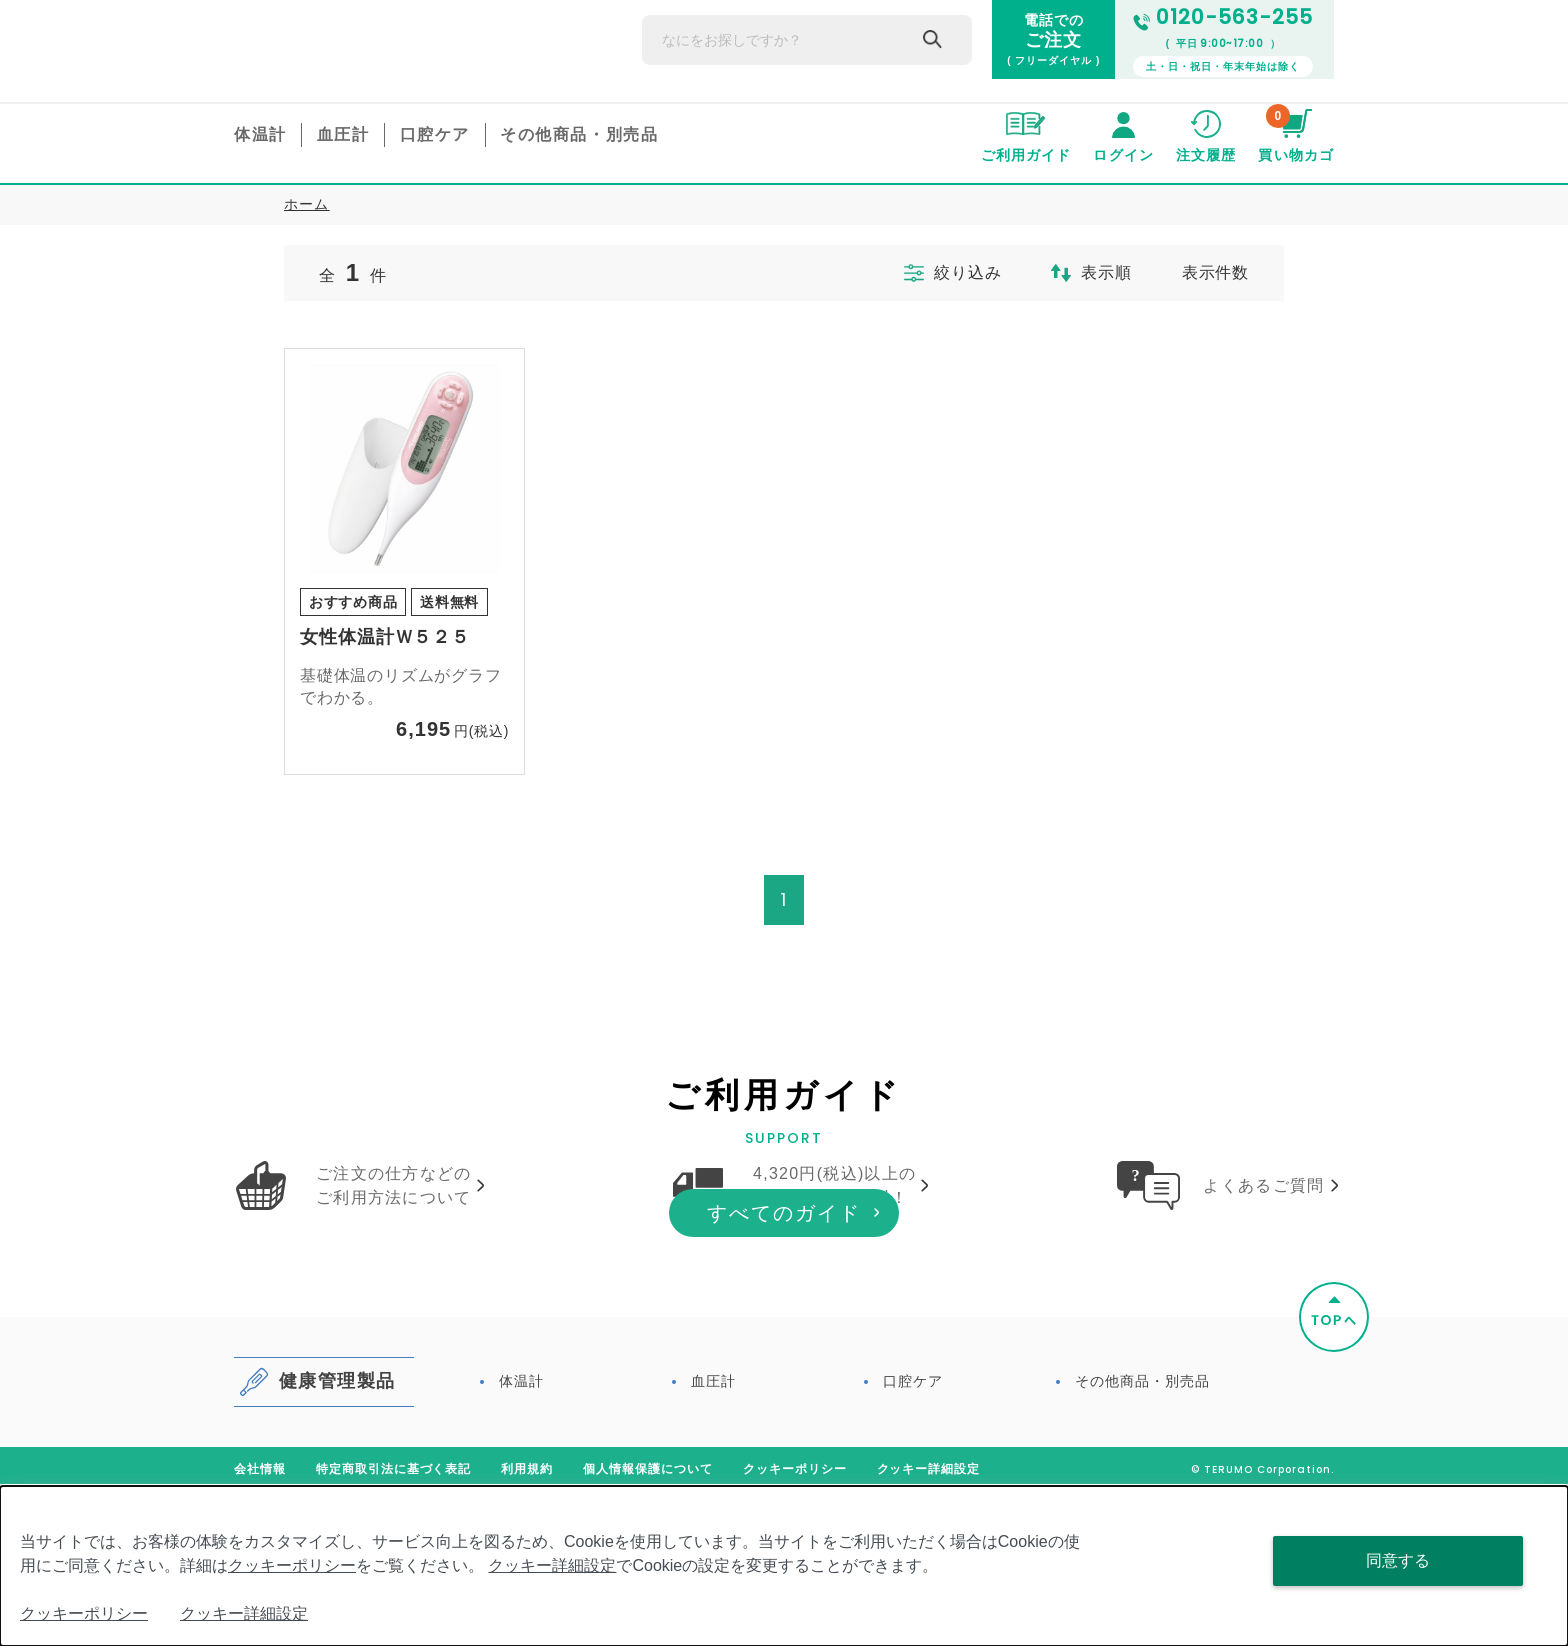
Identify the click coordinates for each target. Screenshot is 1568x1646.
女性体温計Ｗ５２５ (385, 637)
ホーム (307, 204)
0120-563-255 (1223, 17)
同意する (1398, 1560)
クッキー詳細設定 (552, 1565)
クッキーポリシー (292, 1565)
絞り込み (932, 273)
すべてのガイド (784, 1367)
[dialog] (784, 1566)
